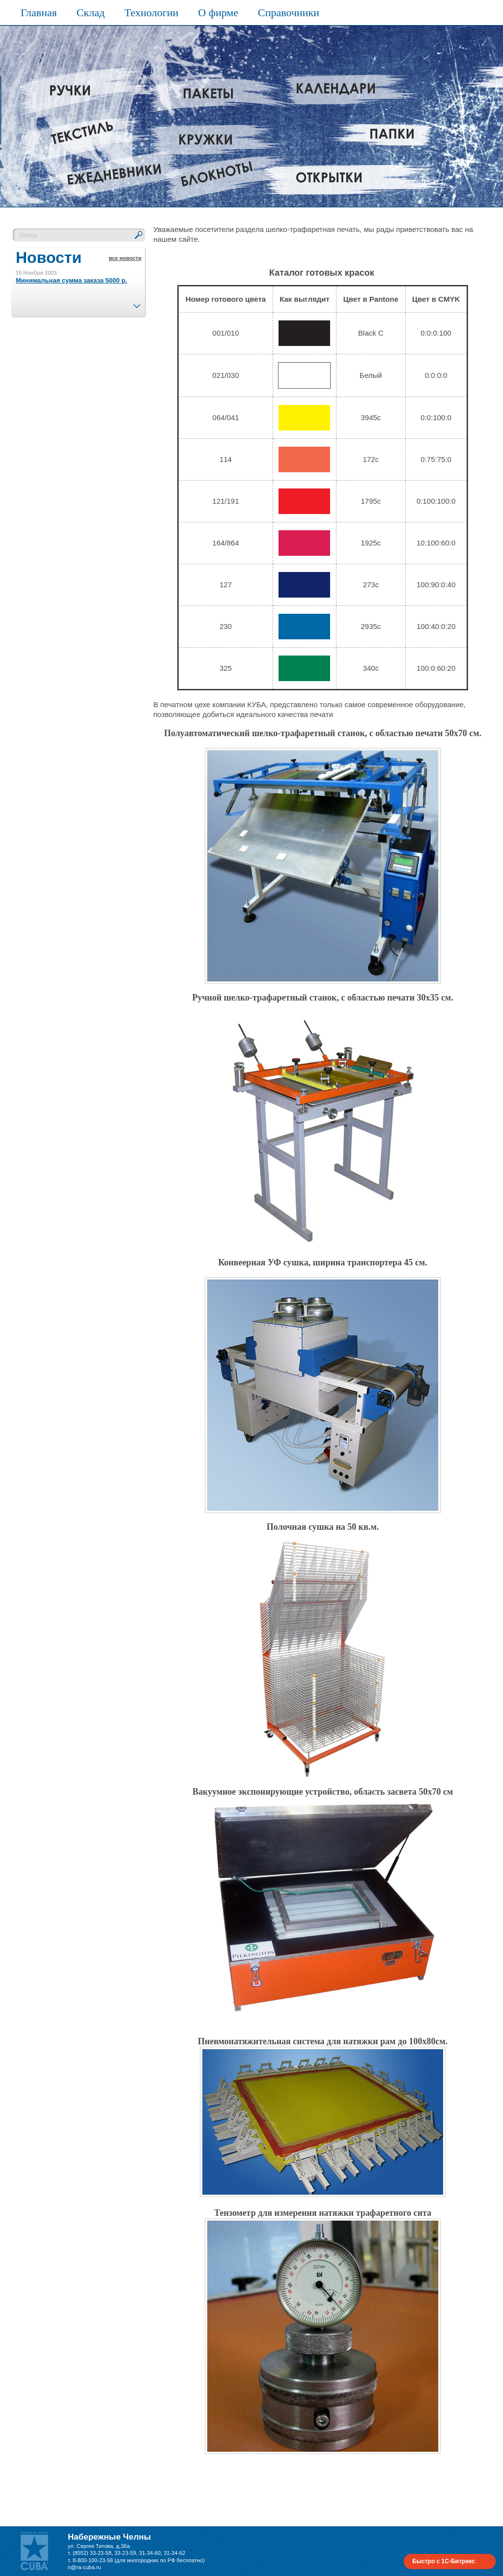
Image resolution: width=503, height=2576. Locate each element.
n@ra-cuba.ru (84, 2567)
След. (136, 303)
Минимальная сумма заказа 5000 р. (71, 280)
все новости (125, 258)
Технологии (151, 12)
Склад (91, 12)
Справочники (288, 12)
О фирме (218, 12)
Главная (39, 12)
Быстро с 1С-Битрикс (443, 2561)
